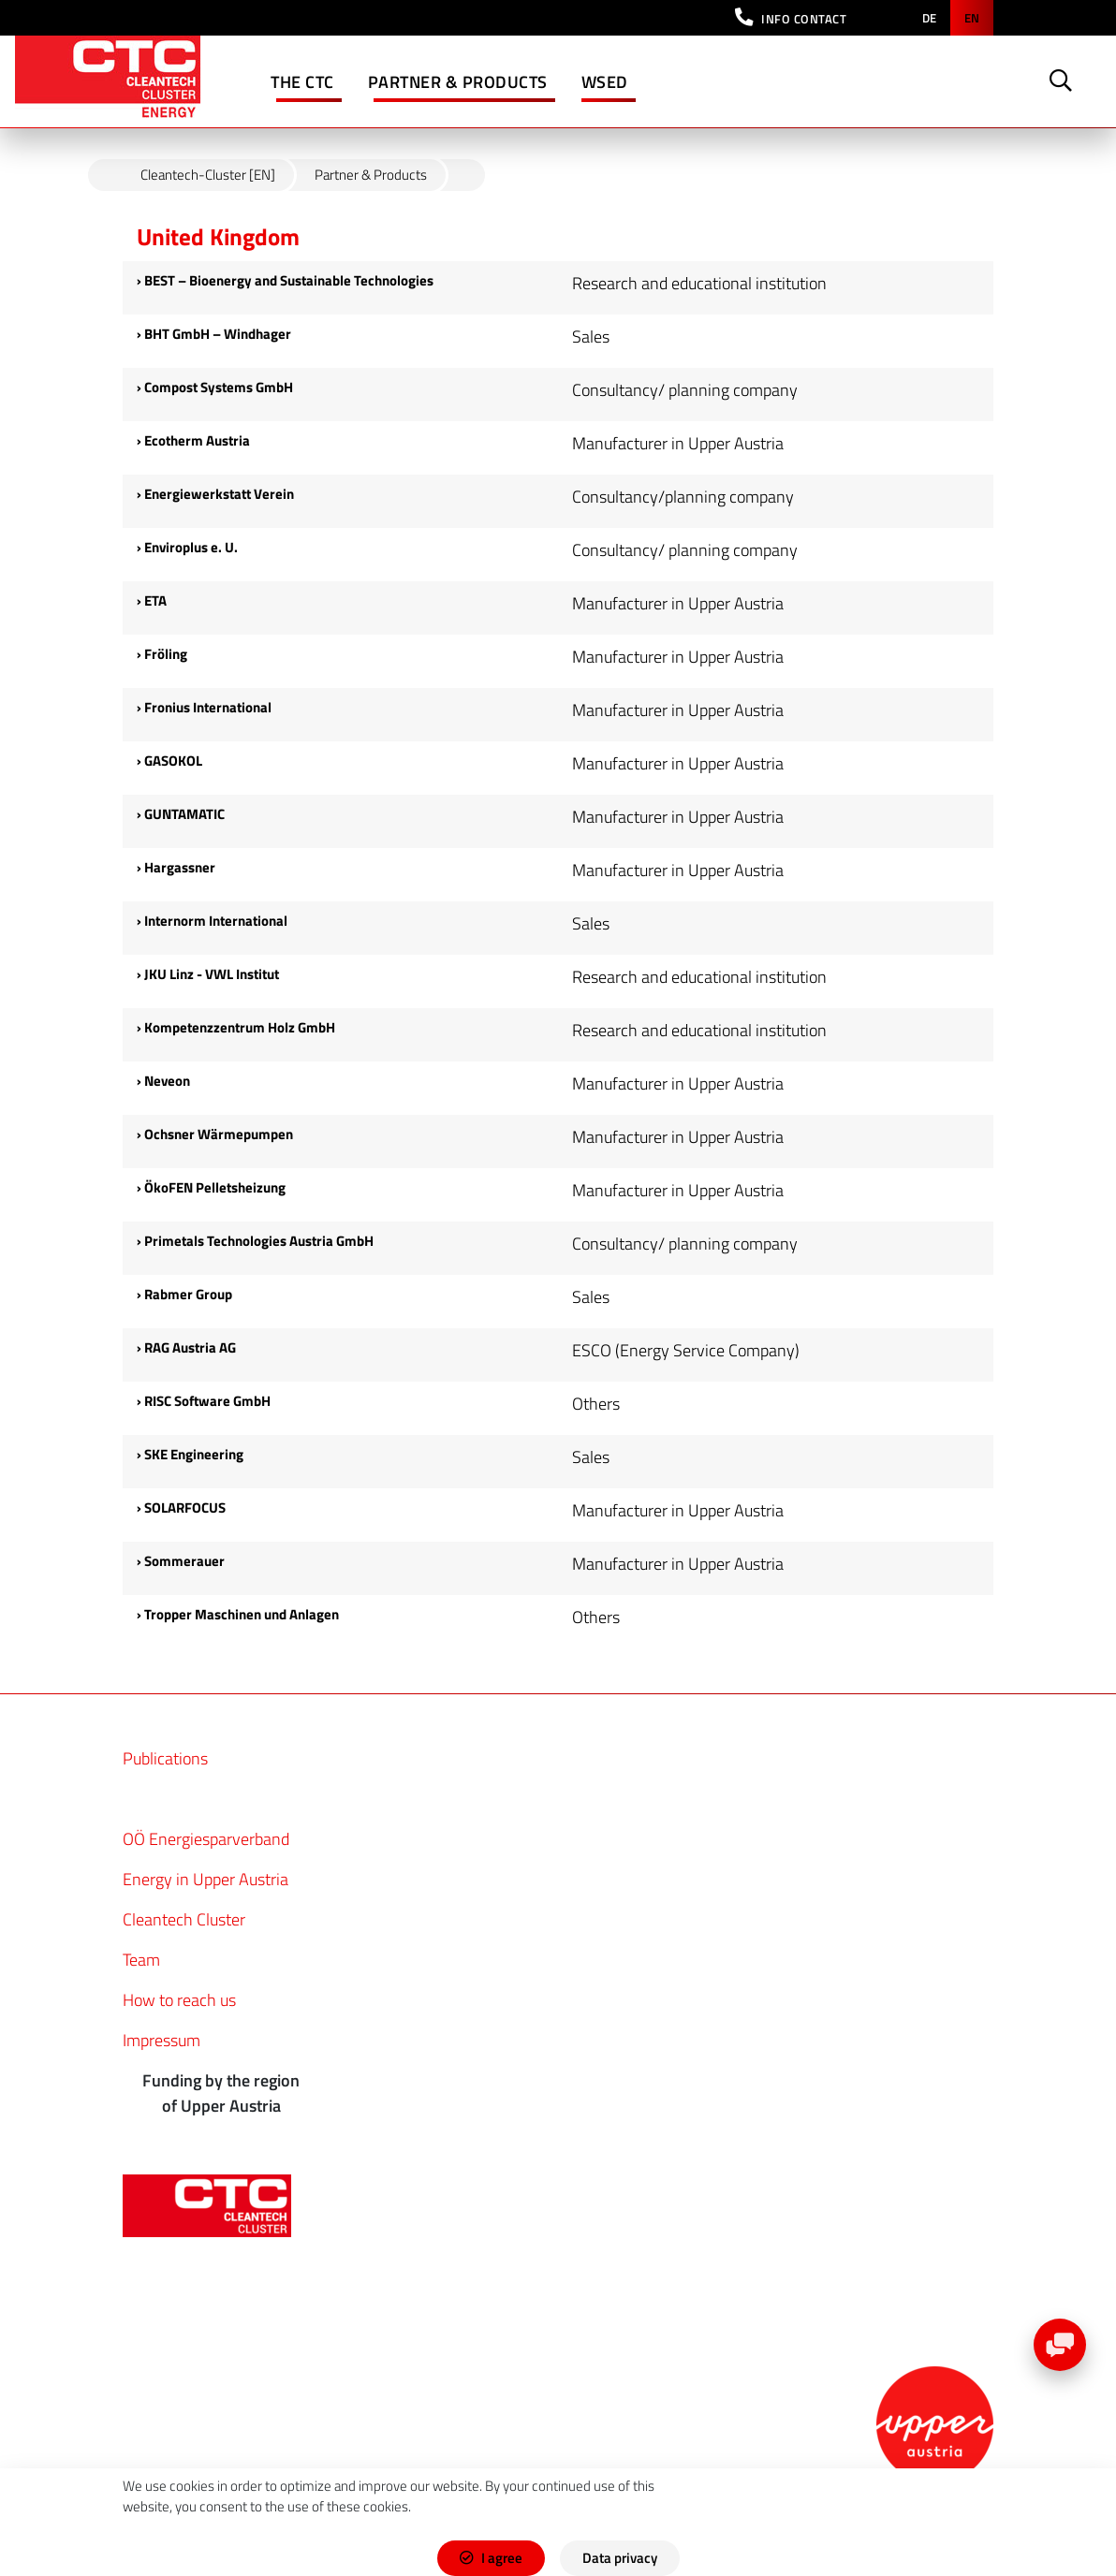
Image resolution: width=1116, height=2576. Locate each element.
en (971, 17)
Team (141, 1959)
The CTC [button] (302, 82)
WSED (604, 82)
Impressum (161, 2040)
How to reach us (179, 1999)
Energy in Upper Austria (205, 1879)
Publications (165, 1758)
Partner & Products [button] (458, 82)
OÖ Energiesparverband (206, 1839)
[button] (790, 17)
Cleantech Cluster (184, 1919)
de (929, 17)
